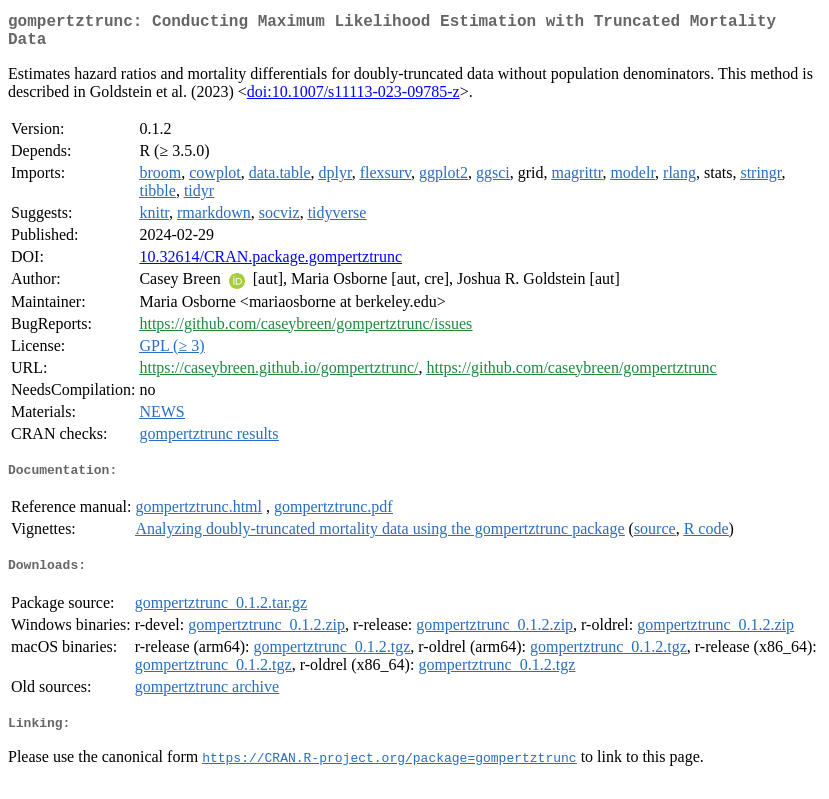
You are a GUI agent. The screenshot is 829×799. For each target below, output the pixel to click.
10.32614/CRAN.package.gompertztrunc (270, 264)
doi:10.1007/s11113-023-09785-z (353, 99)
